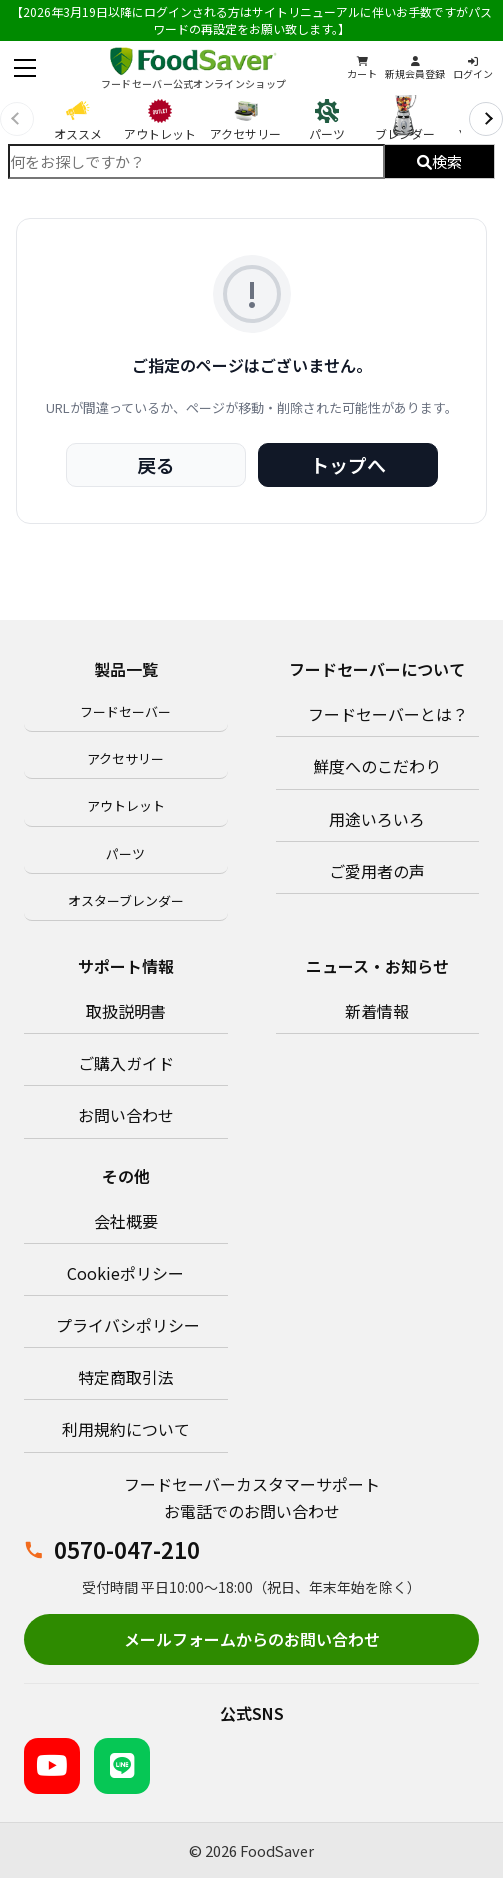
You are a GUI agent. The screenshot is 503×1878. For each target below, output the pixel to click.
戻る (156, 464)
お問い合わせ (126, 1115)
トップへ (348, 464)
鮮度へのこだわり (377, 766)
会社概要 (126, 1221)
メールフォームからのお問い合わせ (252, 1639)
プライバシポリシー (128, 1325)
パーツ (125, 853)
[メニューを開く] (25, 68)
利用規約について (126, 1429)
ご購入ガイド (126, 1063)
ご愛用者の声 (377, 871)
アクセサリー (125, 758)
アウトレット (126, 805)
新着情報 (377, 1011)
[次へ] (486, 119)
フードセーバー (125, 711)
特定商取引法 (126, 1377)
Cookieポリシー (125, 1273)
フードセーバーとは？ (388, 714)
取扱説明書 (126, 1011)
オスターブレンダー (126, 900)
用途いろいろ (377, 819)
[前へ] (17, 119)
